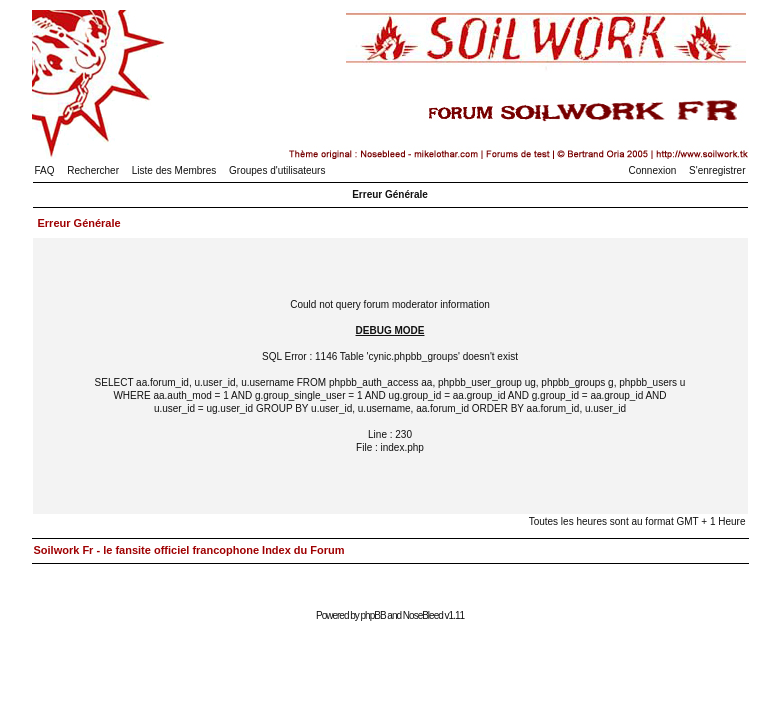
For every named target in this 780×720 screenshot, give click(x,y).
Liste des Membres (174, 170)
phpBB (373, 615)
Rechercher (93, 170)
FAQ (45, 170)
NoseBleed (423, 615)
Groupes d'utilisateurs (277, 170)
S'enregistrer (717, 170)
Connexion (653, 170)
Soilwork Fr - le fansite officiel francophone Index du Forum (189, 550)
